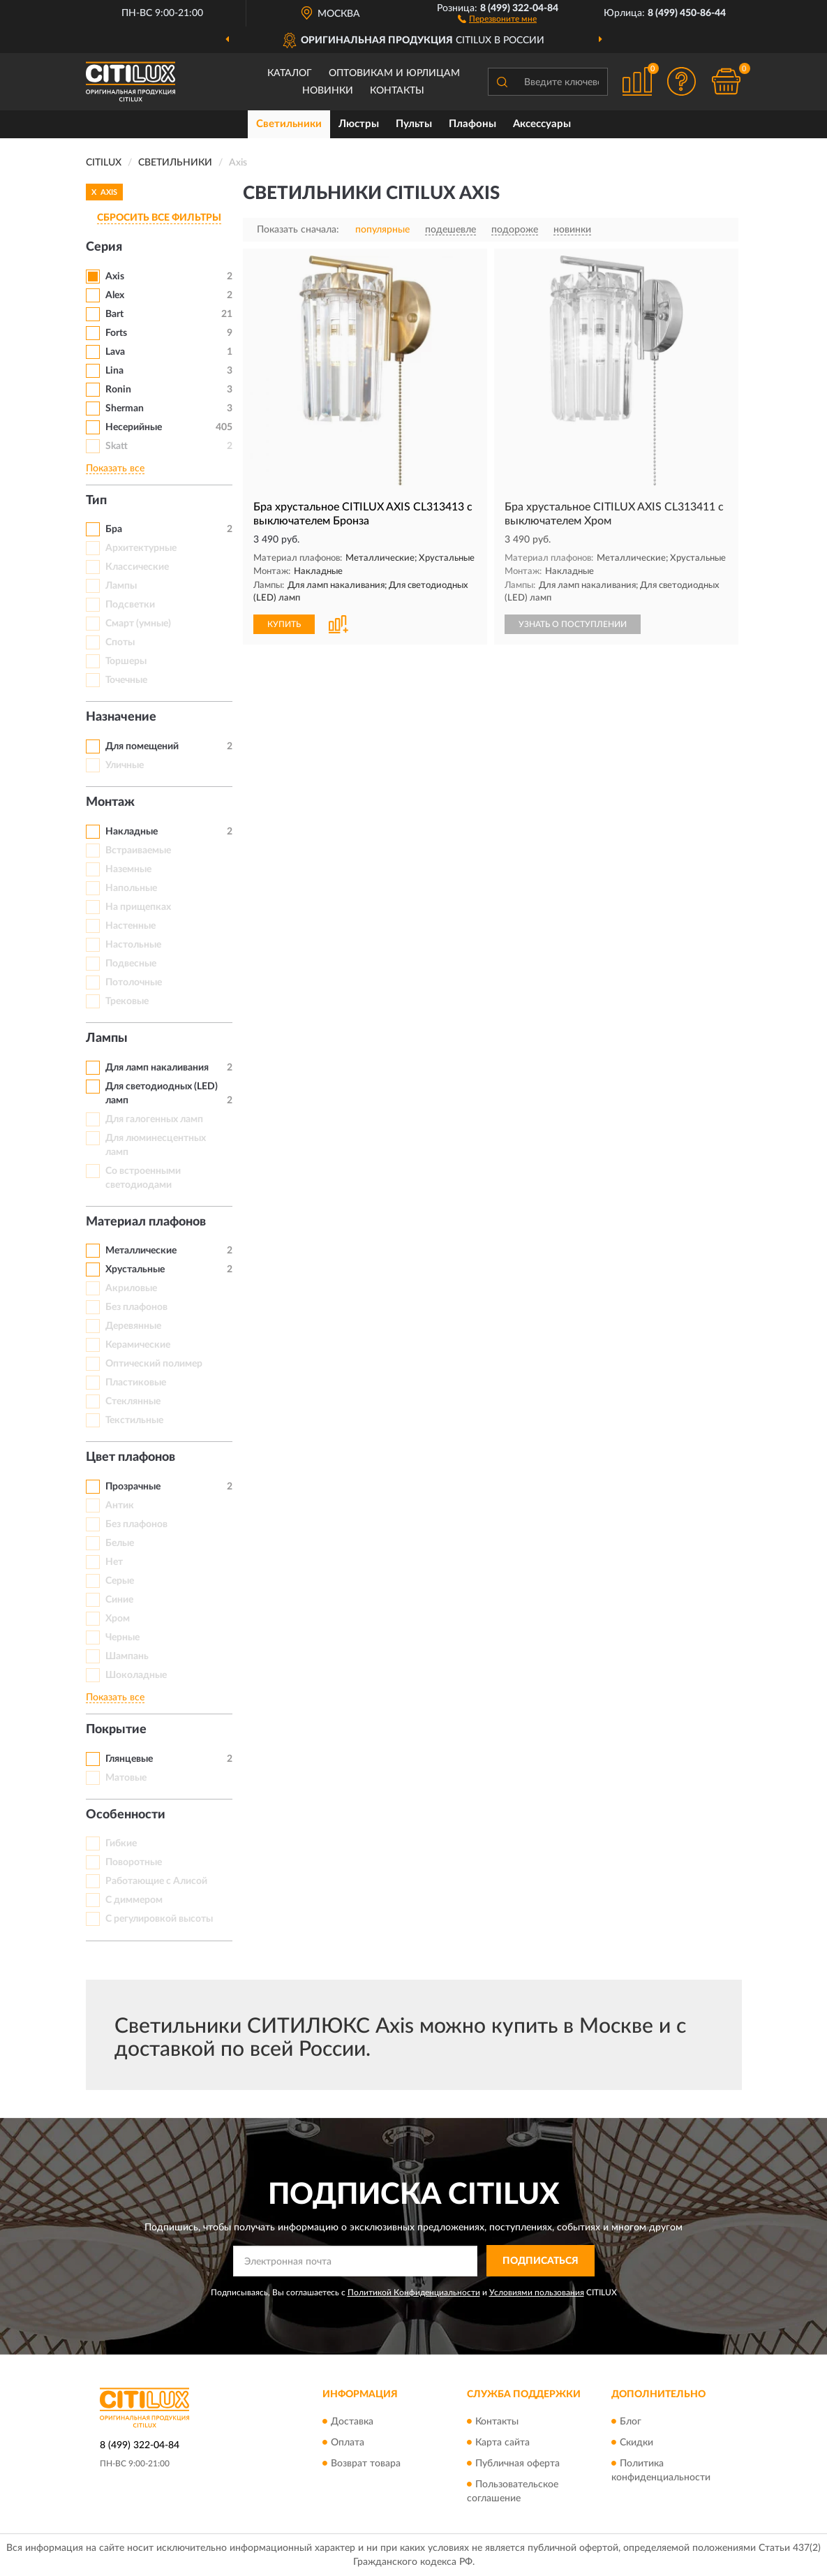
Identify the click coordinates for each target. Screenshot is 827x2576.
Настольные (133, 945)
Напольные (131, 888)
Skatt (116, 446)
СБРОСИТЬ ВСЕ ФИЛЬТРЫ (159, 218)
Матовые (126, 1778)
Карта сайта (502, 2443)
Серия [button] (104, 247)
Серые (119, 1581)
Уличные (124, 765)
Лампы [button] (107, 1038)
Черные (122, 1637)
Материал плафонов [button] (146, 1222)
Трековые (127, 1001)
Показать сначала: (298, 230)
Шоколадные (136, 1675)
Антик (119, 1505)
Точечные (126, 680)
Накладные (131, 832)
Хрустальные (135, 1269)
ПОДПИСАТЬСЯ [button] (540, 2261)
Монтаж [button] (110, 802)
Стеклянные (133, 1401)
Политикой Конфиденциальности (414, 2292)
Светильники (289, 124)
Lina (114, 371)
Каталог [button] (289, 73)
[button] (497, 18)
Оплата (347, 2443)
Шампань (127, 1656)
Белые (119, 1543)
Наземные (128, 869)
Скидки (636, 2443)
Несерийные (133, 427)
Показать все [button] (115, 468)
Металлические (141, 1251)
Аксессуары (542, 124)
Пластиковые (135, 1383)
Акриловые (131, 1288)
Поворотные (133, 1862)
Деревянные (133, 1326)
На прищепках (138, 907)
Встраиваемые (138, 850)
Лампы (121, 586)
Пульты (414, 124)
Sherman (124, 408)
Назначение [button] (121, 717)
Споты (120, 642)
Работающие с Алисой (156, 1881)
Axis (114, 276)
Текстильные (134, 1420)
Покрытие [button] (116, 1729)
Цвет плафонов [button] (130, 1457)
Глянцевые (129, 1759)
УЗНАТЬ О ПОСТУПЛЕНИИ (573, 624)
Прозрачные (133, 1487)
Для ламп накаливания (157, 1068)
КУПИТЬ (284, 624)
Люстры (358, 124)
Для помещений (142, 746)
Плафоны (472, 124)
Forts (116, 333)
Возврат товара (366, 2463)
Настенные (130, 926)
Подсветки (130, 605)
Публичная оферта (517, 2463)
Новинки (327, 91)
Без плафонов (136, 1307)
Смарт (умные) (138, 623)
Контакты (397, 91)
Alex (114, 295)
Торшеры (126, 661)
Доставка (352, 2422)
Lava (115, 352)
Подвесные (130, 964)
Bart (114, 314)
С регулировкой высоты (159, 1919)
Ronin (118, 390)
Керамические (137, 1345)
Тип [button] (96, 500)
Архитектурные (141, 548)
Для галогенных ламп (154, 1119)
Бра (113, 529)
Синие (119, 1600)
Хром (117, 1619)
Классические (137, 567)
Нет (114, 1562)
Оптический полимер (153, 1364)
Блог (630, 2422)
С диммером (134, 1900)
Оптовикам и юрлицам (394, 73)
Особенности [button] (125, 1815)
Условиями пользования (536, 2292)
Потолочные (133, 982)
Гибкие (121, 1843)
